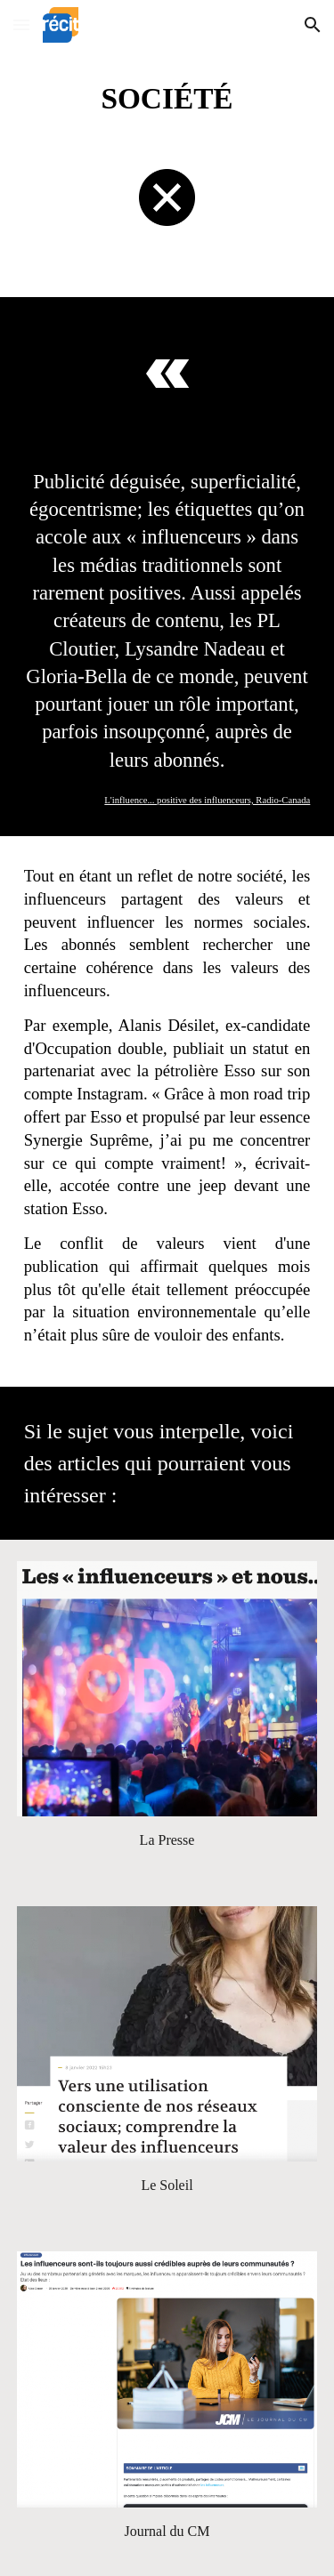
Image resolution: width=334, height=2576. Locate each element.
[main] (167, 98)
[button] (21, 24)
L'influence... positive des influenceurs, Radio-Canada (207, 800)
